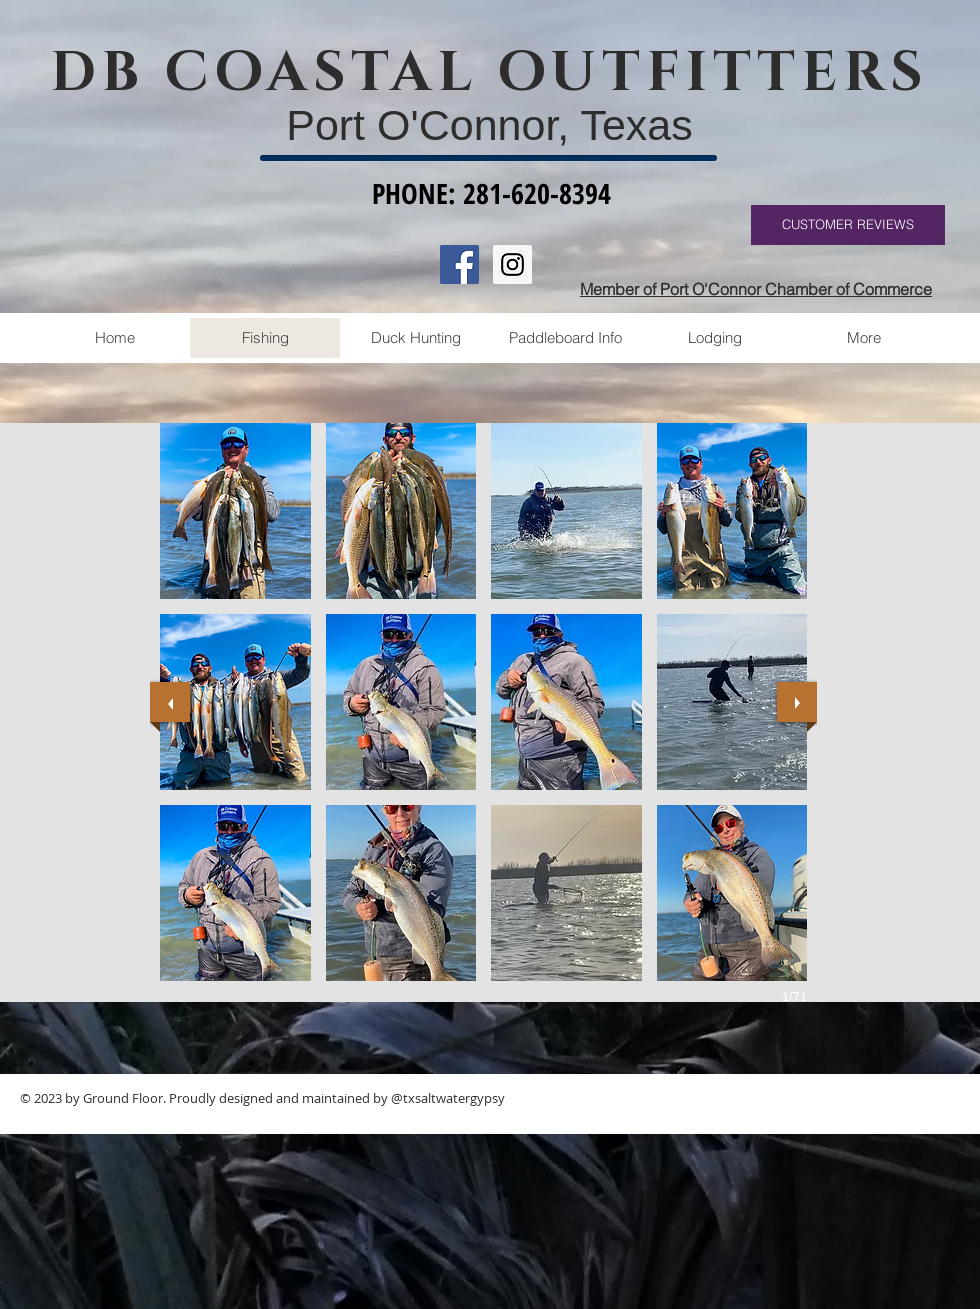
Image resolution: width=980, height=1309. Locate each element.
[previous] (170, 702)
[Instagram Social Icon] (512, 264)
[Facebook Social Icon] (459, 264)
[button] (235, 511)
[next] (797, 702)
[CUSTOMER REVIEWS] (848, 225)
